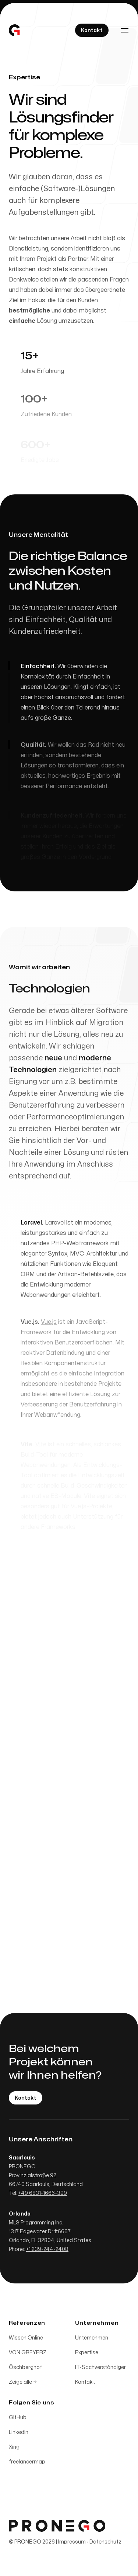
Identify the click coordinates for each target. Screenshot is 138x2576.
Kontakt (85, 2384)
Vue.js (49, 1326)
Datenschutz (105, 2543)
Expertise (86, 2354)
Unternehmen (91, 2339)
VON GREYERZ (27, 2354)
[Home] (14, 30)
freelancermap (27, 2463)
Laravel (55, 1224)
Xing (14, 2448)
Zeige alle (23, 2384)
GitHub (17, 2419)
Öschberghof (25, 2369)
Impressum (72, 2543)
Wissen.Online (26, 2339)
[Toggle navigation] (125, 30)
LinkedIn (18, 2434)
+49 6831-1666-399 (42, 2195)
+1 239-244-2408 (47, 2251)
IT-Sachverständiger (100, 2369)
